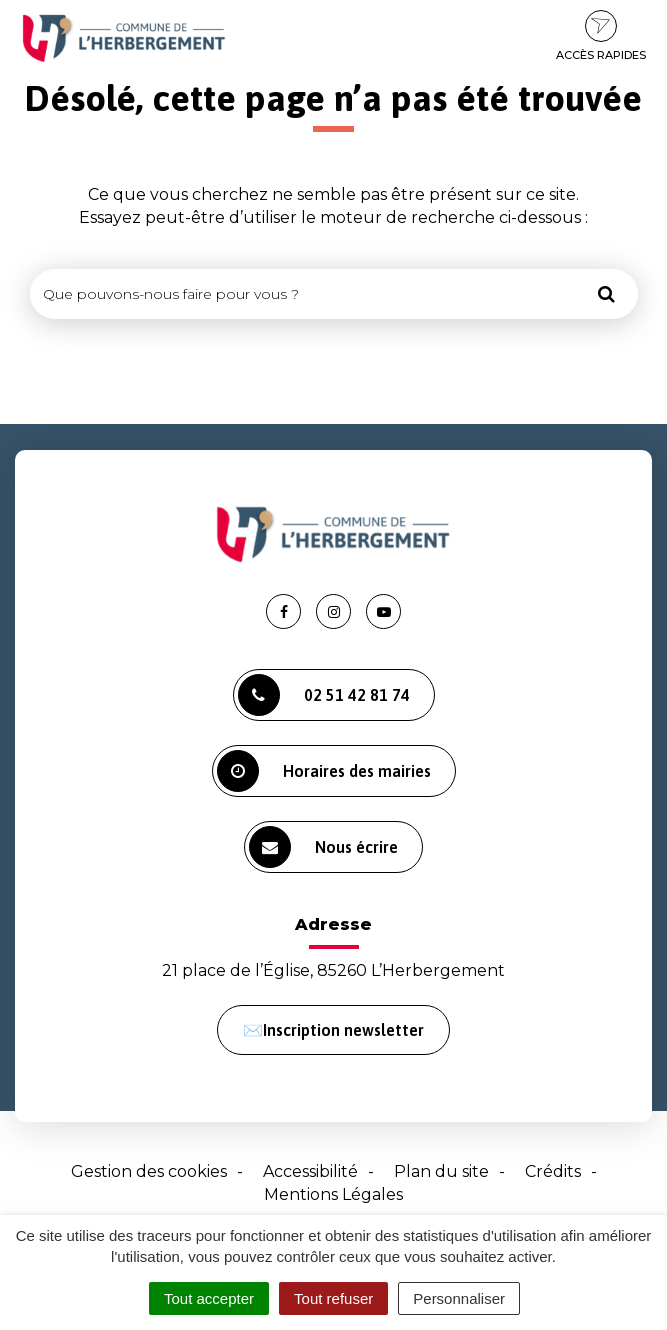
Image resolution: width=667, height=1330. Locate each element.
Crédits (553, 1171)
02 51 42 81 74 (324, 695)
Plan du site (441, 1171)
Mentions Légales (333, 1194)
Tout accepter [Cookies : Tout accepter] (209, 1298)
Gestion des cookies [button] (149, 1171)
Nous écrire (323, 847)
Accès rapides (601, 36)
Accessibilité (310, 1171)
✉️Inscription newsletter (333, 1030)
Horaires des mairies (324, 771)
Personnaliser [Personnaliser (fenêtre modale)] (459, 1298)
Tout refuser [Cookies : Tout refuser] (333, 1298)
